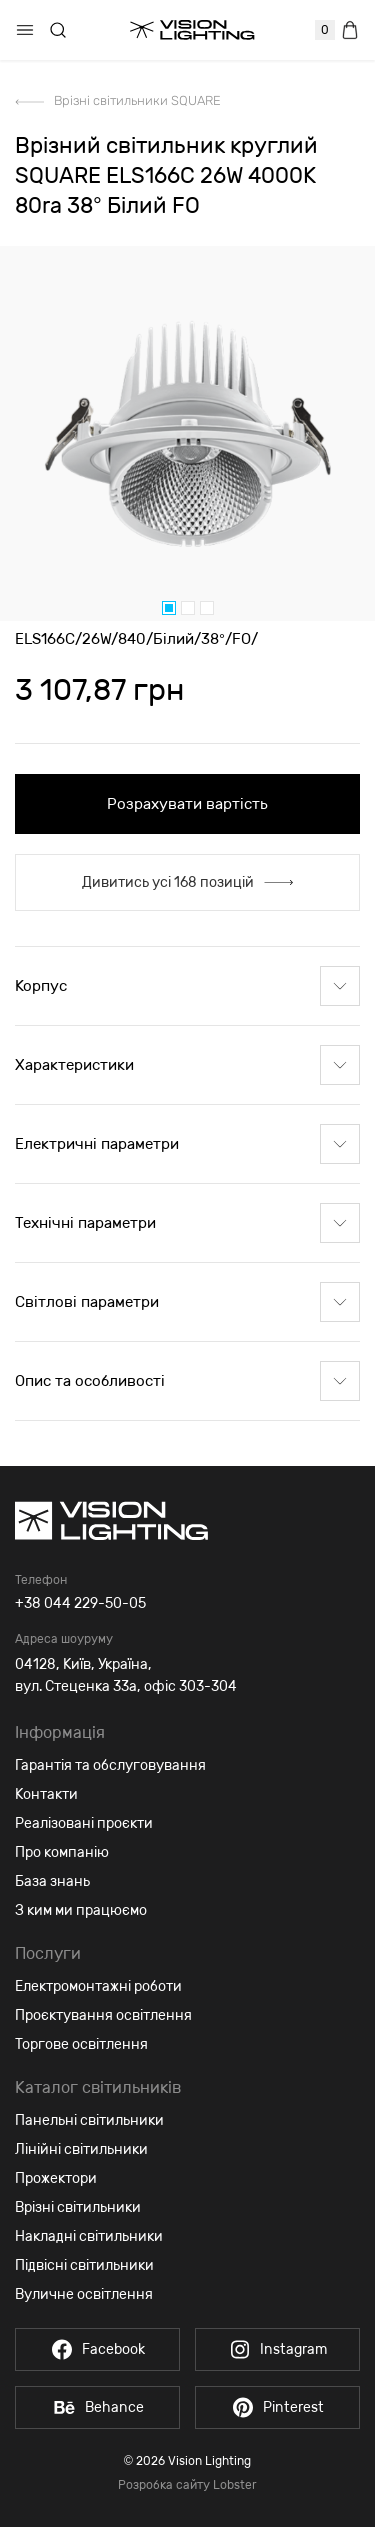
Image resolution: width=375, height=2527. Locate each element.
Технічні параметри (187, 1223)
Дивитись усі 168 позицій (187, 882)
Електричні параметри (187, 1144)
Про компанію (62, 1852)
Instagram (277, 2349)
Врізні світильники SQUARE (137, 100)
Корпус (187, 986)
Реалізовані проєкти (84, 1823)
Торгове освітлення (81, 2044)
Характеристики (187, 1065)
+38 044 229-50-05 (80, 1603)
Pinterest (277, 2407)
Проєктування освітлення (103, 2015)
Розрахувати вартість (187, 804)
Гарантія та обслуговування (110, 1765)
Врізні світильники (78, 2207)
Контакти (46, 1794)
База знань (52, 1881)
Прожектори (56, 2178)
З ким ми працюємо (81, 1910)
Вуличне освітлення (84, 2294)
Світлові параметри (187, 1302)
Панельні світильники (89, 2120)
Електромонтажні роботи (98, 1986)
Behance (98, 2407)
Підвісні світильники (84, 2265)
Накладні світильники (89, 2236)
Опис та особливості (187, 1381)
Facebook (97, 2349)
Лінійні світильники (81, 2149)
